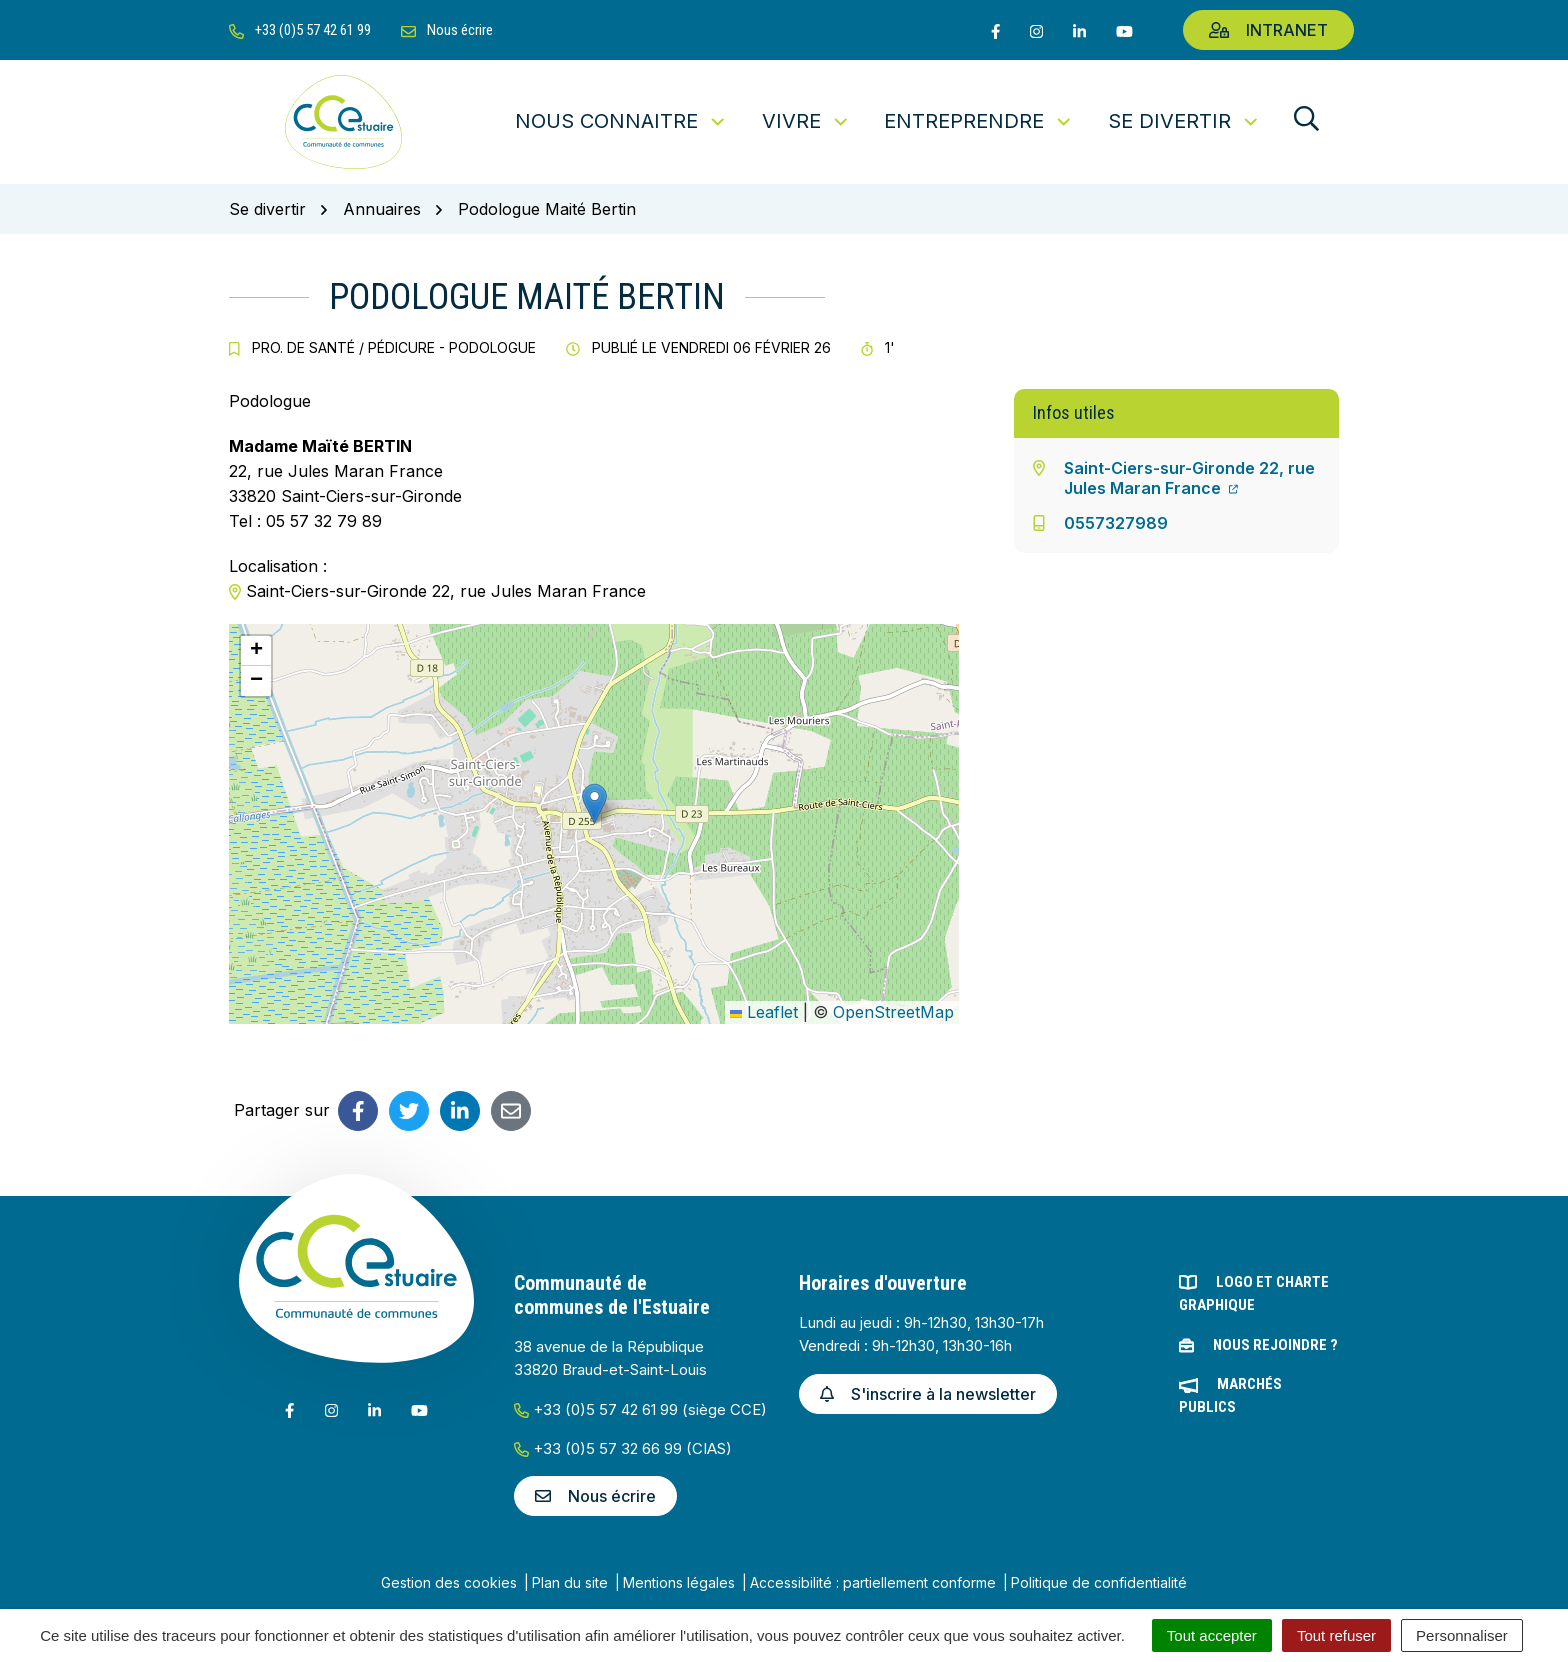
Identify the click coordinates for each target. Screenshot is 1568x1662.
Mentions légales (679, 1582)
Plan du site (570, 1582)
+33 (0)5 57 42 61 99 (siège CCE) (640, 1409)
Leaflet (764, 1012)
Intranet (1268, 30)
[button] (594, 803)
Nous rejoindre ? (1275, 1345)
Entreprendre (979, 121)
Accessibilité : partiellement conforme (873, 1582)
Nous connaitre (621, 121)
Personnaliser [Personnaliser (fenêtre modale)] (1462, 1635)
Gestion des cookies (449, 1582)
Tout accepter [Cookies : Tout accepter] (1212, 1635)
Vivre (806, 121)
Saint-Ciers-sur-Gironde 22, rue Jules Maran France (1189, 478)
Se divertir (1184, 121)
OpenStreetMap (893, 1012)
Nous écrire (595, 1496)
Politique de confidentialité (1099, 1582)
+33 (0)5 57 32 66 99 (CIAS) (623, 1448)
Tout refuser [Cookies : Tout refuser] (1336, 1635)
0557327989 (1116, 523)
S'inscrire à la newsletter (928, 1394)
